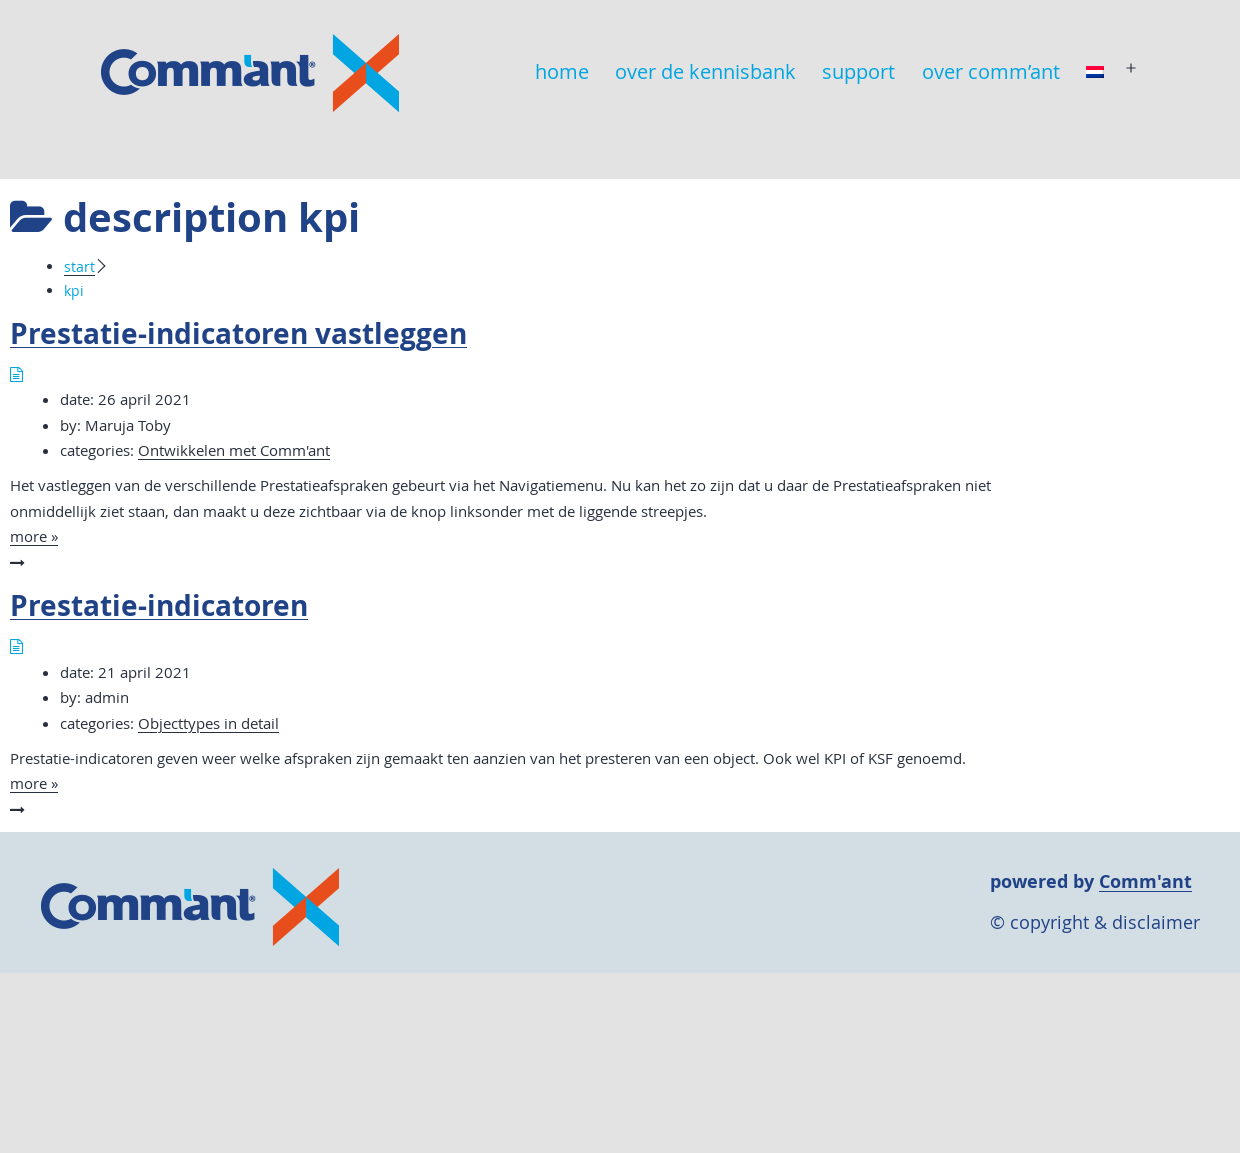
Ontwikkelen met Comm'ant (234, 450)
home (562, 71)
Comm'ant (1145, 881)
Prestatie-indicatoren (159, 605)
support (858, 71)
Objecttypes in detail (208, 723)
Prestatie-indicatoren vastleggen (238, 333)
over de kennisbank (705, 71)
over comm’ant (991, 71)
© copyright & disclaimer (1095, 922)
